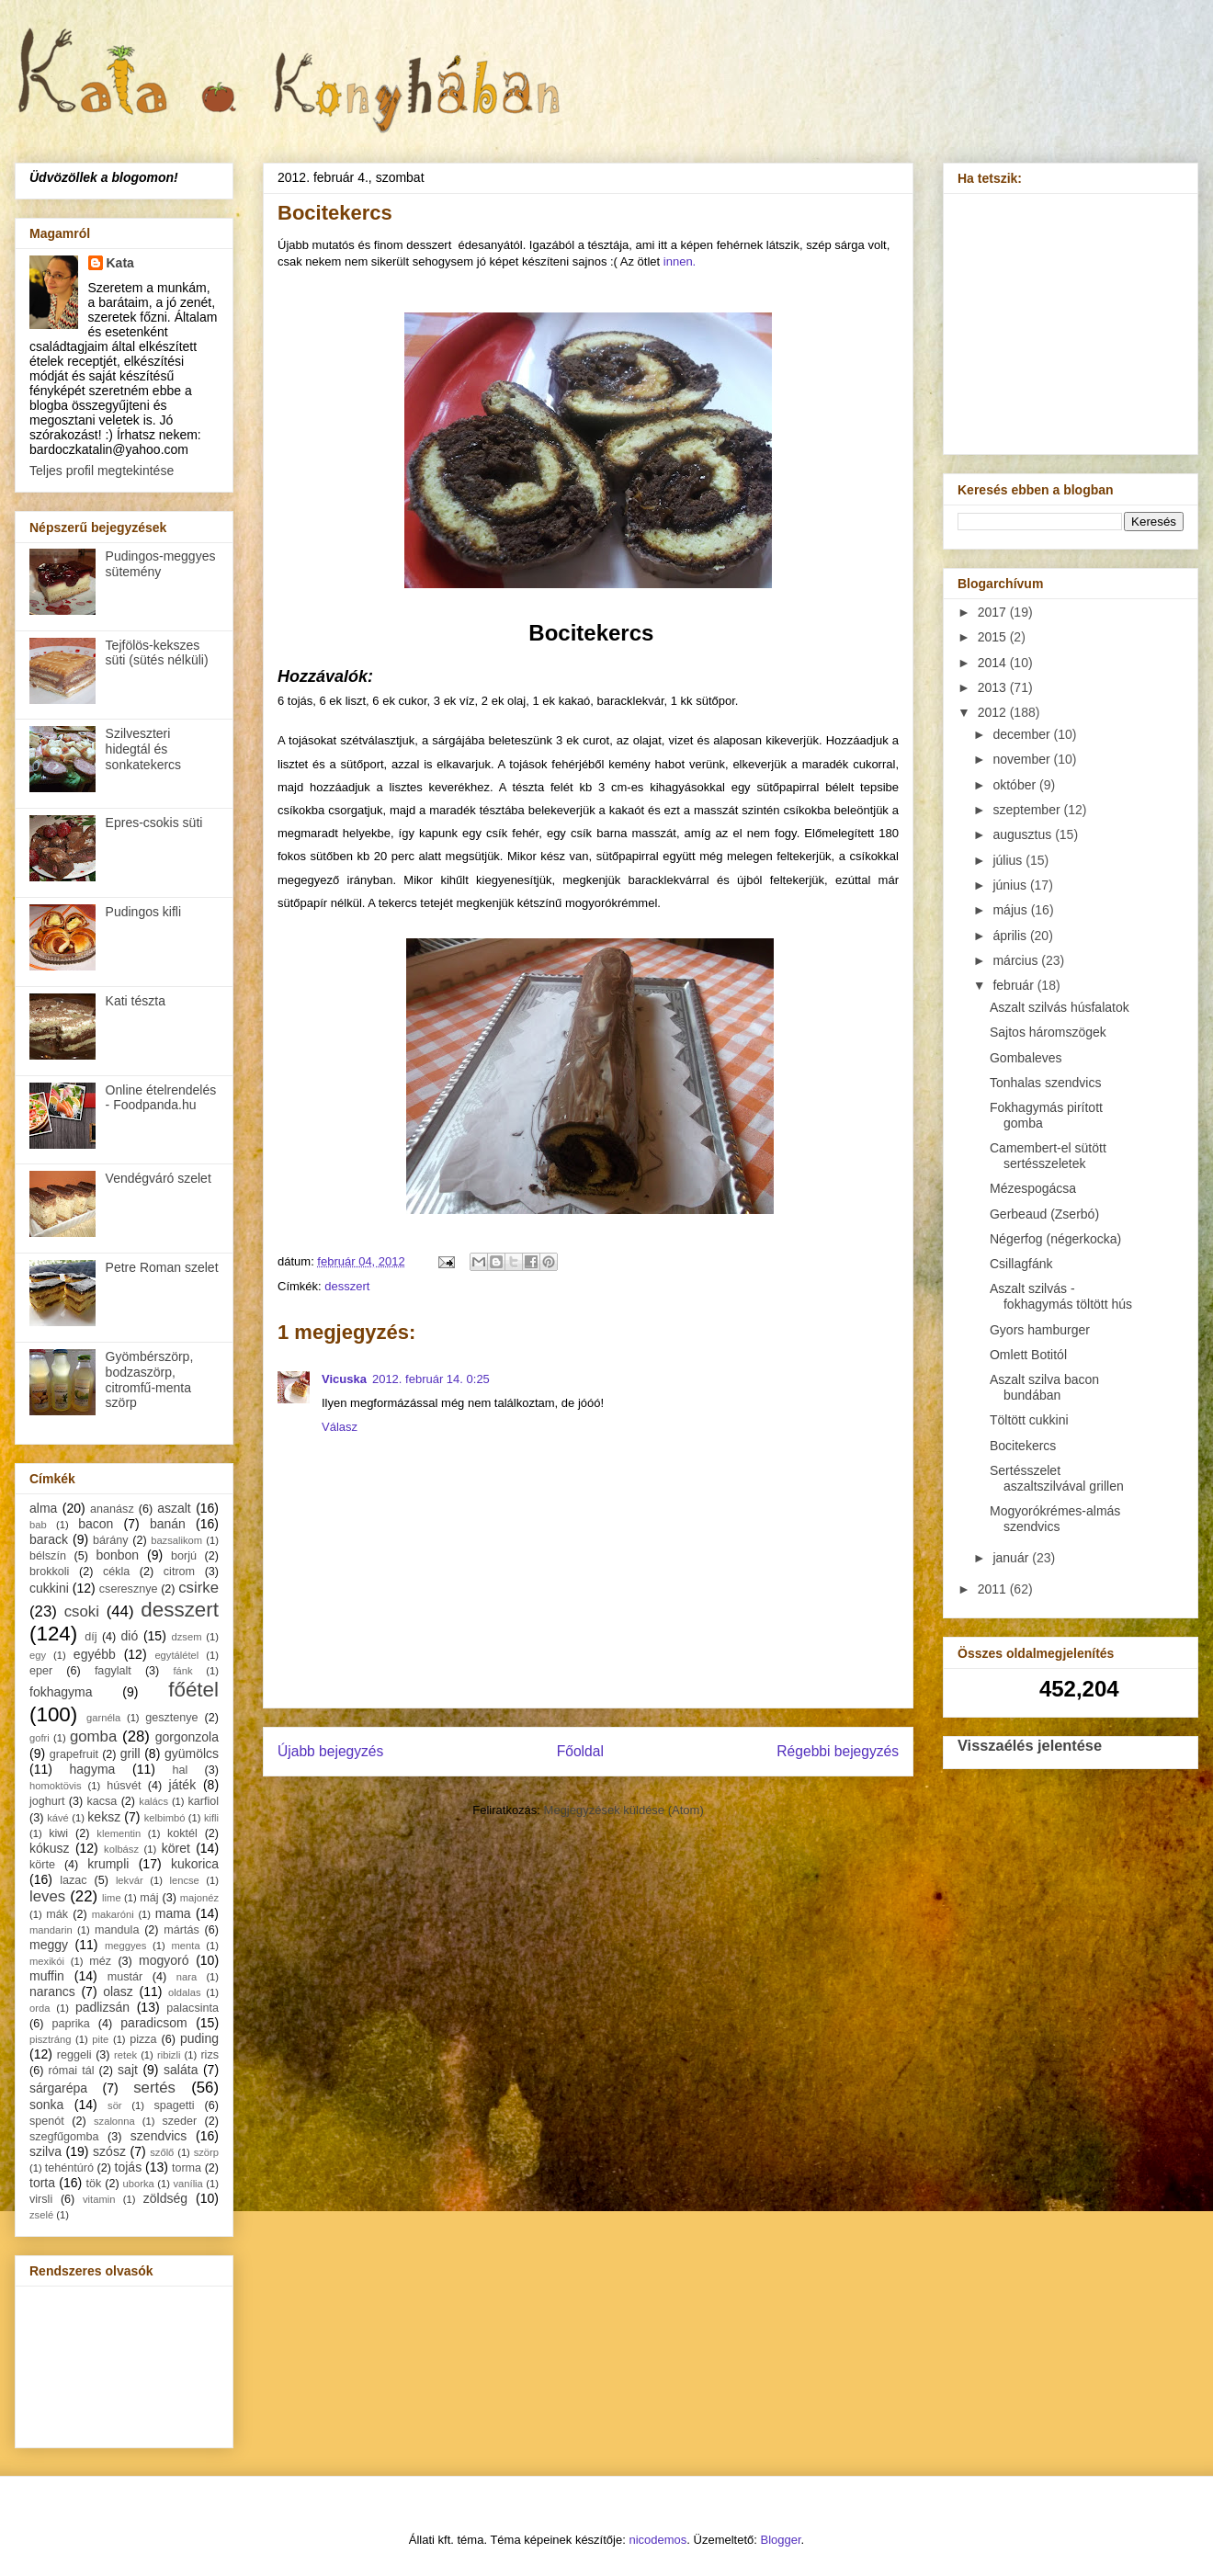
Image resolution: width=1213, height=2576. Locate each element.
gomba (93, 1736)
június (1010, 885)
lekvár (129, 1880)
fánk (182, 1670)
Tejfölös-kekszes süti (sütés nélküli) (157, 653)
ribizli (168, 2054)
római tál (72, 2070)
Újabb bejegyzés (330, 1751)
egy (37, 1655)
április (1010, 935)
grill (130, 1753)
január (1012, 1557)
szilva (45, 2151)
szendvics (158, 2135)
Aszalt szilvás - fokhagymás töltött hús (1061, 1296)
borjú (184, 1555)
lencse (183, 1880)
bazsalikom (176, 1540)
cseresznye (128, 1589)
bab (38, 1524)
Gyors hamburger (1040, 1329)
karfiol (203, 1801)
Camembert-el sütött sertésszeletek (1048, 1155)
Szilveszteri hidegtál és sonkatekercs (143, 749)
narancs (52, 1991)
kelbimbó (165, 1817)
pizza (143, 2039)
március (1016, 960)
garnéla (103, 1717)
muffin (46, 1976)
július (1009, 860)
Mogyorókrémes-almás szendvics (1055, 1519)
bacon (95, 1523)
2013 (994, 687)
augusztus (1023, 834)
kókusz (49, 1848)
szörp (206, 2152)
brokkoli (49, 1571)
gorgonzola (187, 1737)
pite (100, 2039)
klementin (118, 1833)
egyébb (95, 1654)
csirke (198, 1587)
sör (115, 2105)
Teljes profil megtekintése (101, 470)
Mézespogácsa (1033, 1188)
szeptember (1027, 809)
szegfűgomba (64, 2136)
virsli (40, 2199)
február (1014, 985)
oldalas (184, 1992)
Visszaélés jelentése (1030, 1745)
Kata (120, 262)
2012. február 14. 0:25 (431, 1379)
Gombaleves (1026, 1057)
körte (42, 1864)
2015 (994, 637)
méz (100, 1961)
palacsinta (192, 2008)
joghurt (47, 1801)
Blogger (781, 2540)
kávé (58, 1817)
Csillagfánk (1021, 1263)
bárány (111, 1540)
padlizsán (102, 2007)
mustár (125, 1976)
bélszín (47, 1555)
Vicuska (344, 1379)
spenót (46, 2121)
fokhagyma (60, 1692)
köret (176, 1848)
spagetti (174, 2105)
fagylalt (113, 1670)
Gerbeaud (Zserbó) (1044, 1214)
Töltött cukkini (1029, 1420)
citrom (179, 1571)
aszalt (174, 1508)
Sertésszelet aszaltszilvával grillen (1057, 1478)
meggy (48, 1944)
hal (180, 1770)
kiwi (58, 1833)
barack (48, 1539)
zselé (41, 2214)
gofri (39, 1737)
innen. (679, 261)
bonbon (117, 1555)
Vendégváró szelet (158, 1178)
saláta (181, 2069)
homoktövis (55, 1785)
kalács (153, 1801)
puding (199, 2038)
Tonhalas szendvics (1045, 1082)
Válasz (339, 1427)
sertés (154, 2087)
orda (39, 2008)
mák (57, 1914)
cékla (116, 1571)
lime (111, 1897)
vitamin (99, 2199)
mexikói (46, 1961)
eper (40, 1670)
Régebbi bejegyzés (838, 1751)
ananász (112, 1509)
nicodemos (657, 2540)
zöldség (165, 2198)
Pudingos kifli (144, 911)
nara (186, 1976)
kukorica (195, 1863)
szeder (179, 2121)
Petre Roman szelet (162, 1267)
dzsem (187, 1636)
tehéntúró (69, 2168)
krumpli (108, 1863)
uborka (138, 2183)
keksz (103, 1817)
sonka (46, 2104)
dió (130, 1635)
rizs (209, 2054)
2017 (994, 612)
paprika (70, 2023)
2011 (994, 1589)
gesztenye (171, 1717)
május (1011, 909)
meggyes (125, 1945)
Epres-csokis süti (154, 822)
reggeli (74, 2054)
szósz (109, 2151)
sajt (128, 2069)
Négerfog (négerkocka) (1055, 1238)
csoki (81, 1611)
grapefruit (74, 1754)
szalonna (114, 2121)
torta (42, 2182)
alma (43, 1508)
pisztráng (50, 2039)
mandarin (51, 1929)
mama (173, 1913)
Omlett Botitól (1028, 1354)
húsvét (124, 1785)
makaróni (113, 1914)
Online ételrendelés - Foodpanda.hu (161, 1098)
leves (47, 1896)
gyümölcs (191, 1753)
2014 (994, 662)
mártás (181, 1929)
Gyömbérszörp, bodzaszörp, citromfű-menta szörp (150, 1379)
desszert (346, 1286)
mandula (117, 1929)
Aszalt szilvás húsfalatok (1059, 1007)
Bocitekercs (1023, 1445)
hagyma (93, 1769)
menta (186, 1945)
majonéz (199, 1897)
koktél (182, 1833)
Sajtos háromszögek (1048, 1032)
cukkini (49, 1588)
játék (183, 1784)
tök (94, 2183)
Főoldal (580, 1751)
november (1022, 759)
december (1022, 734)
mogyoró (163, 1960)
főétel (193, 1689)
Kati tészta (135, 1000)
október (1015, 784)
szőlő (162, 2152)
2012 (994, 712)
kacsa (101, 1801)
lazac (73, 1880)
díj (90, 1636)
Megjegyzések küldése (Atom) (624, 1810)
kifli (211, 1817)
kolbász (121, 1849)
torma (186, 2168)
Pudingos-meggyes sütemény (161, 564)
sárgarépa (58, 2088)
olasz (118, 1991)
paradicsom (153, 2022)
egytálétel (176, 1655)
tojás (128, 2167)
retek (125, 2054)
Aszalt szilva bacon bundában (1044, 1387)
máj (149, 1897)
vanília (187, 2183)
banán (168, 1523)
